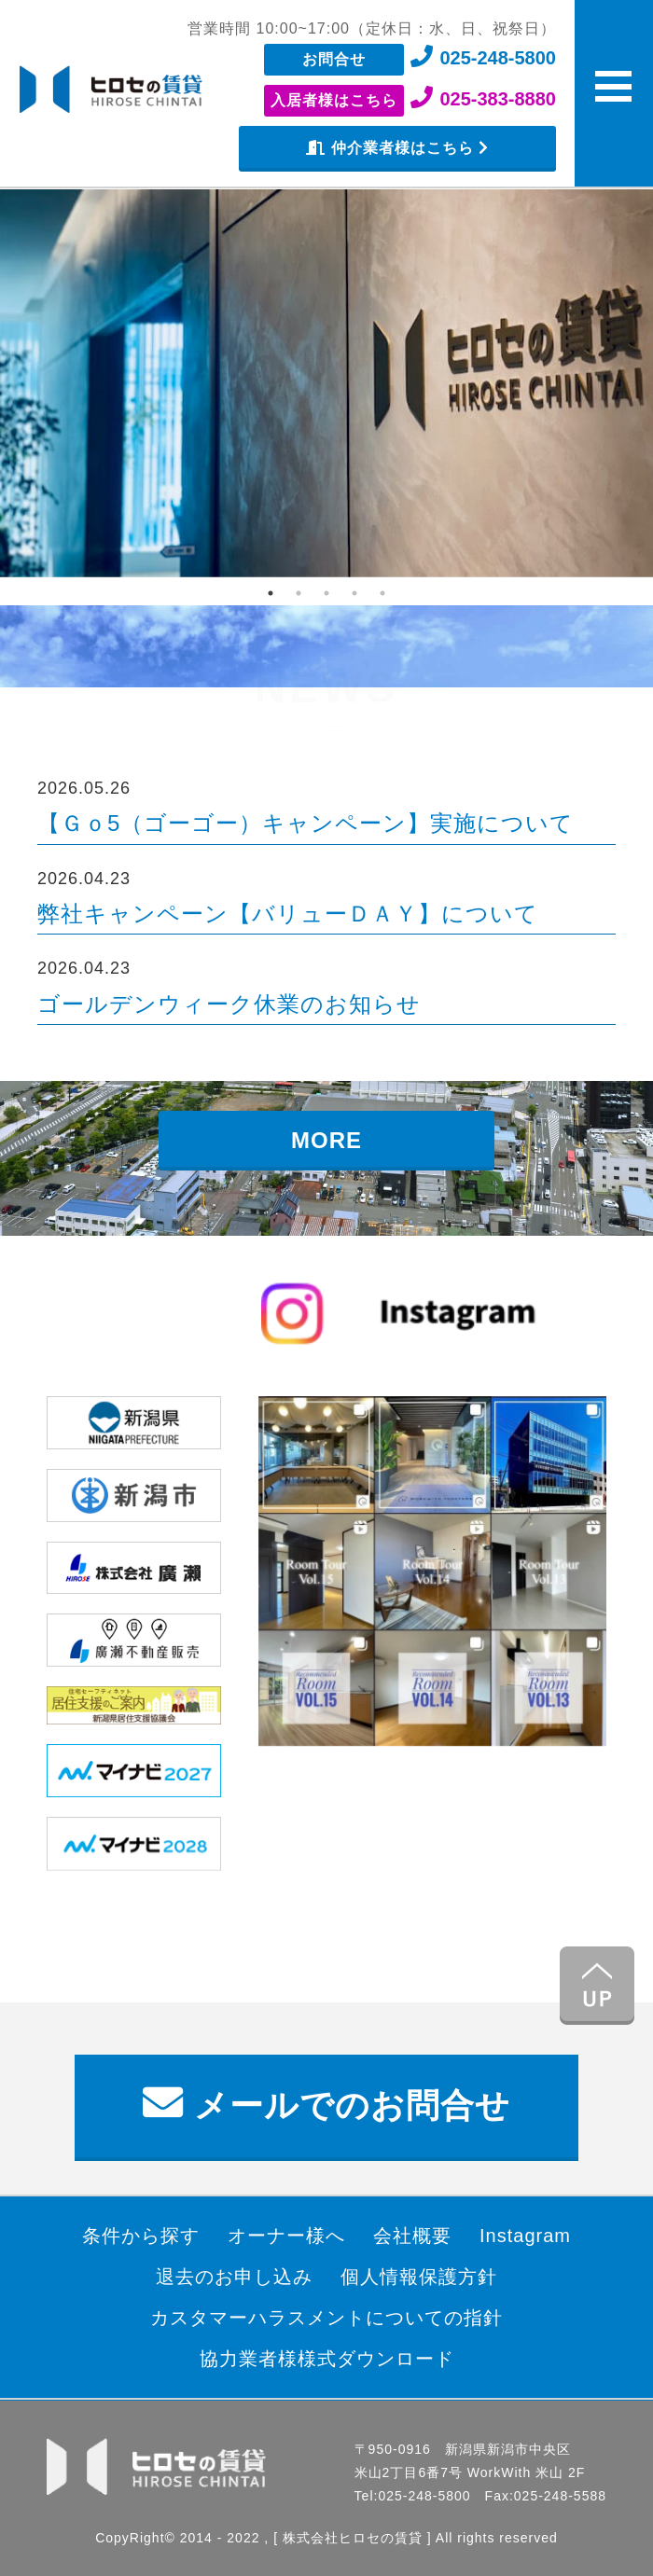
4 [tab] (354, 593)
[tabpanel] (326, 383)
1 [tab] (270, 593)
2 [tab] (298, 593)
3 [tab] (326, 593)
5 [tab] (382, 593)
